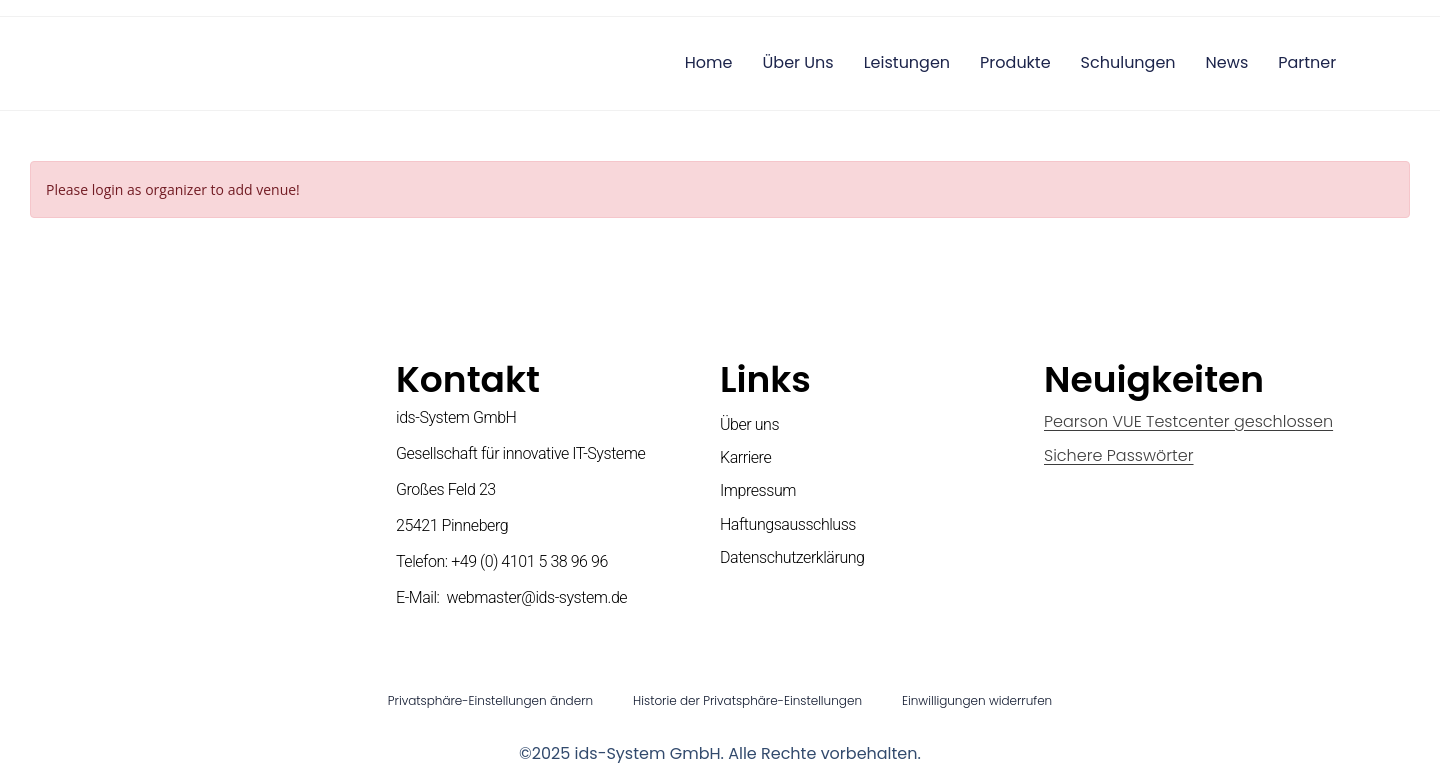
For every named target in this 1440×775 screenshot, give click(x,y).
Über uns (798, 62)
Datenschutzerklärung (792, 557)
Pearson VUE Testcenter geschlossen (1188, 421)
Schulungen (1128, 62)
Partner (1307, 62)
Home (709, 62)
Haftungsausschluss (788, 524)
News (1227, 62)
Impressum (758, 490)
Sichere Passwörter (1119, 455)
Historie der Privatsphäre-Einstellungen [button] (747, 700)
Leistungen (907, 62)
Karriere (745, 457)
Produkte (1015, 62)
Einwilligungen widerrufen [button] (977, 700)
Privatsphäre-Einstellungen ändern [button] (490, 700)
